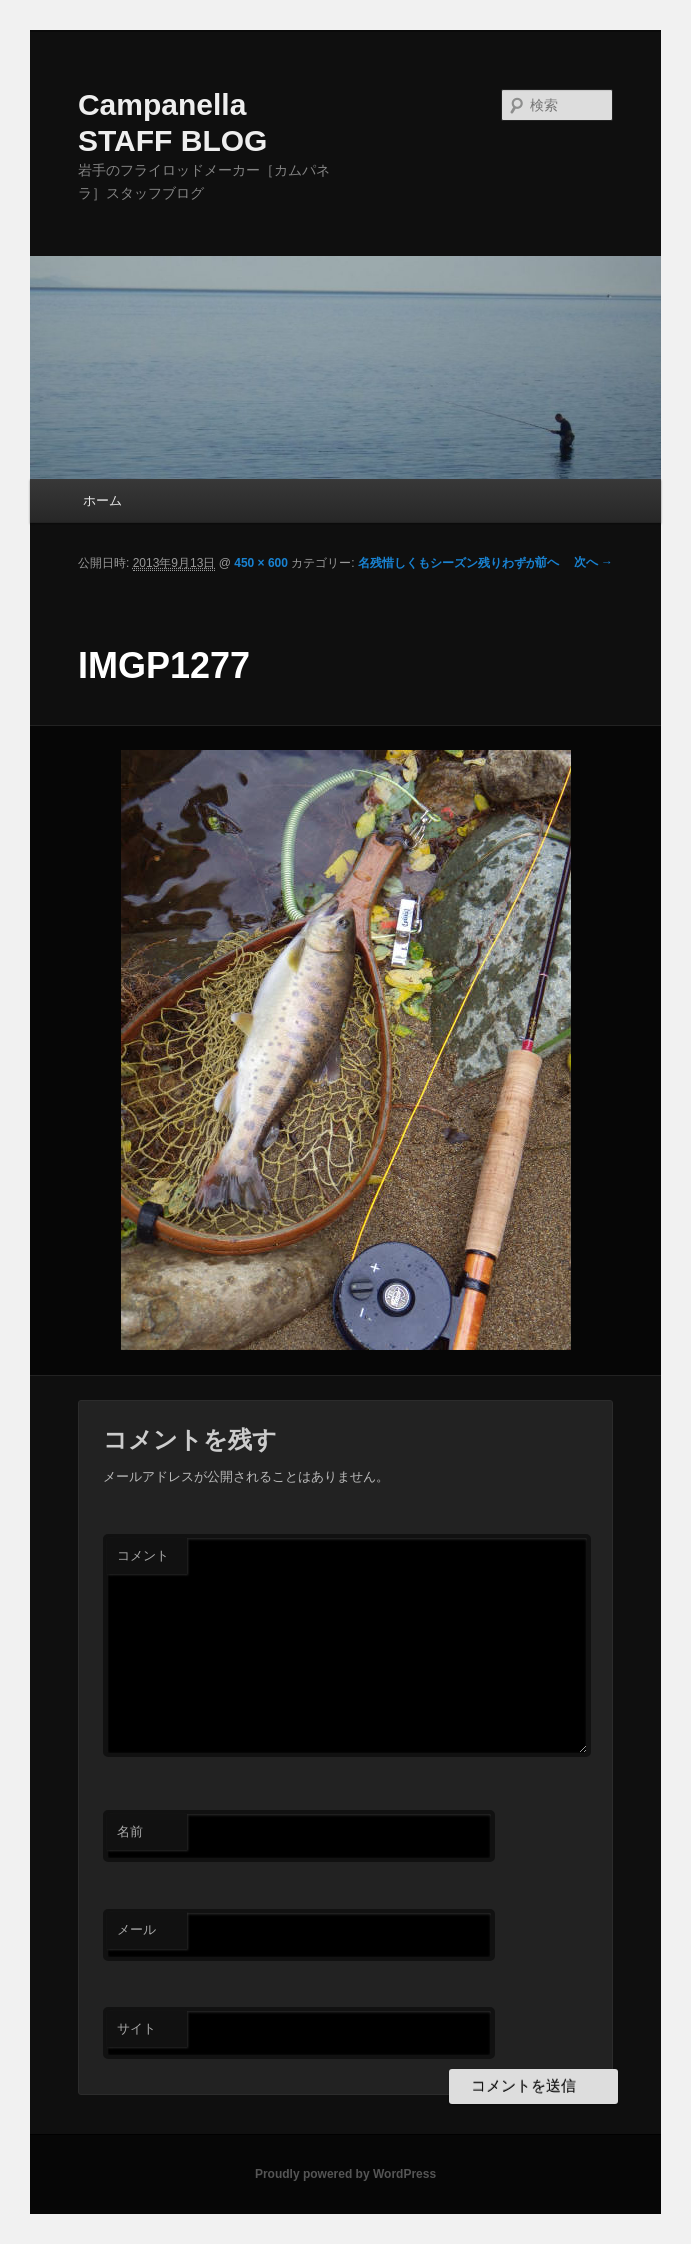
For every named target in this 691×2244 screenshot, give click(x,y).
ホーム (102, 500)
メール (136, 1929)
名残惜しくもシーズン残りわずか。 (454, 563)
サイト (136, 2028)
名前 (130, 1831)
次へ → (593, 562)
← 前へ (538, 562)
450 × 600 (261, 563)
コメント (143, 1555)
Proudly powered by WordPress (345, 2174)
